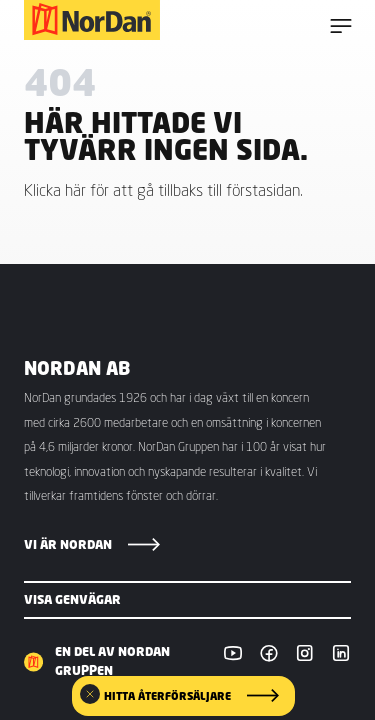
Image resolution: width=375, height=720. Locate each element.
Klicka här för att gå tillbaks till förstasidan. (163, 190)
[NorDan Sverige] (92, 20)
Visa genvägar (72, 599)
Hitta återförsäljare (167, 696)
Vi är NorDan (68, 544)
